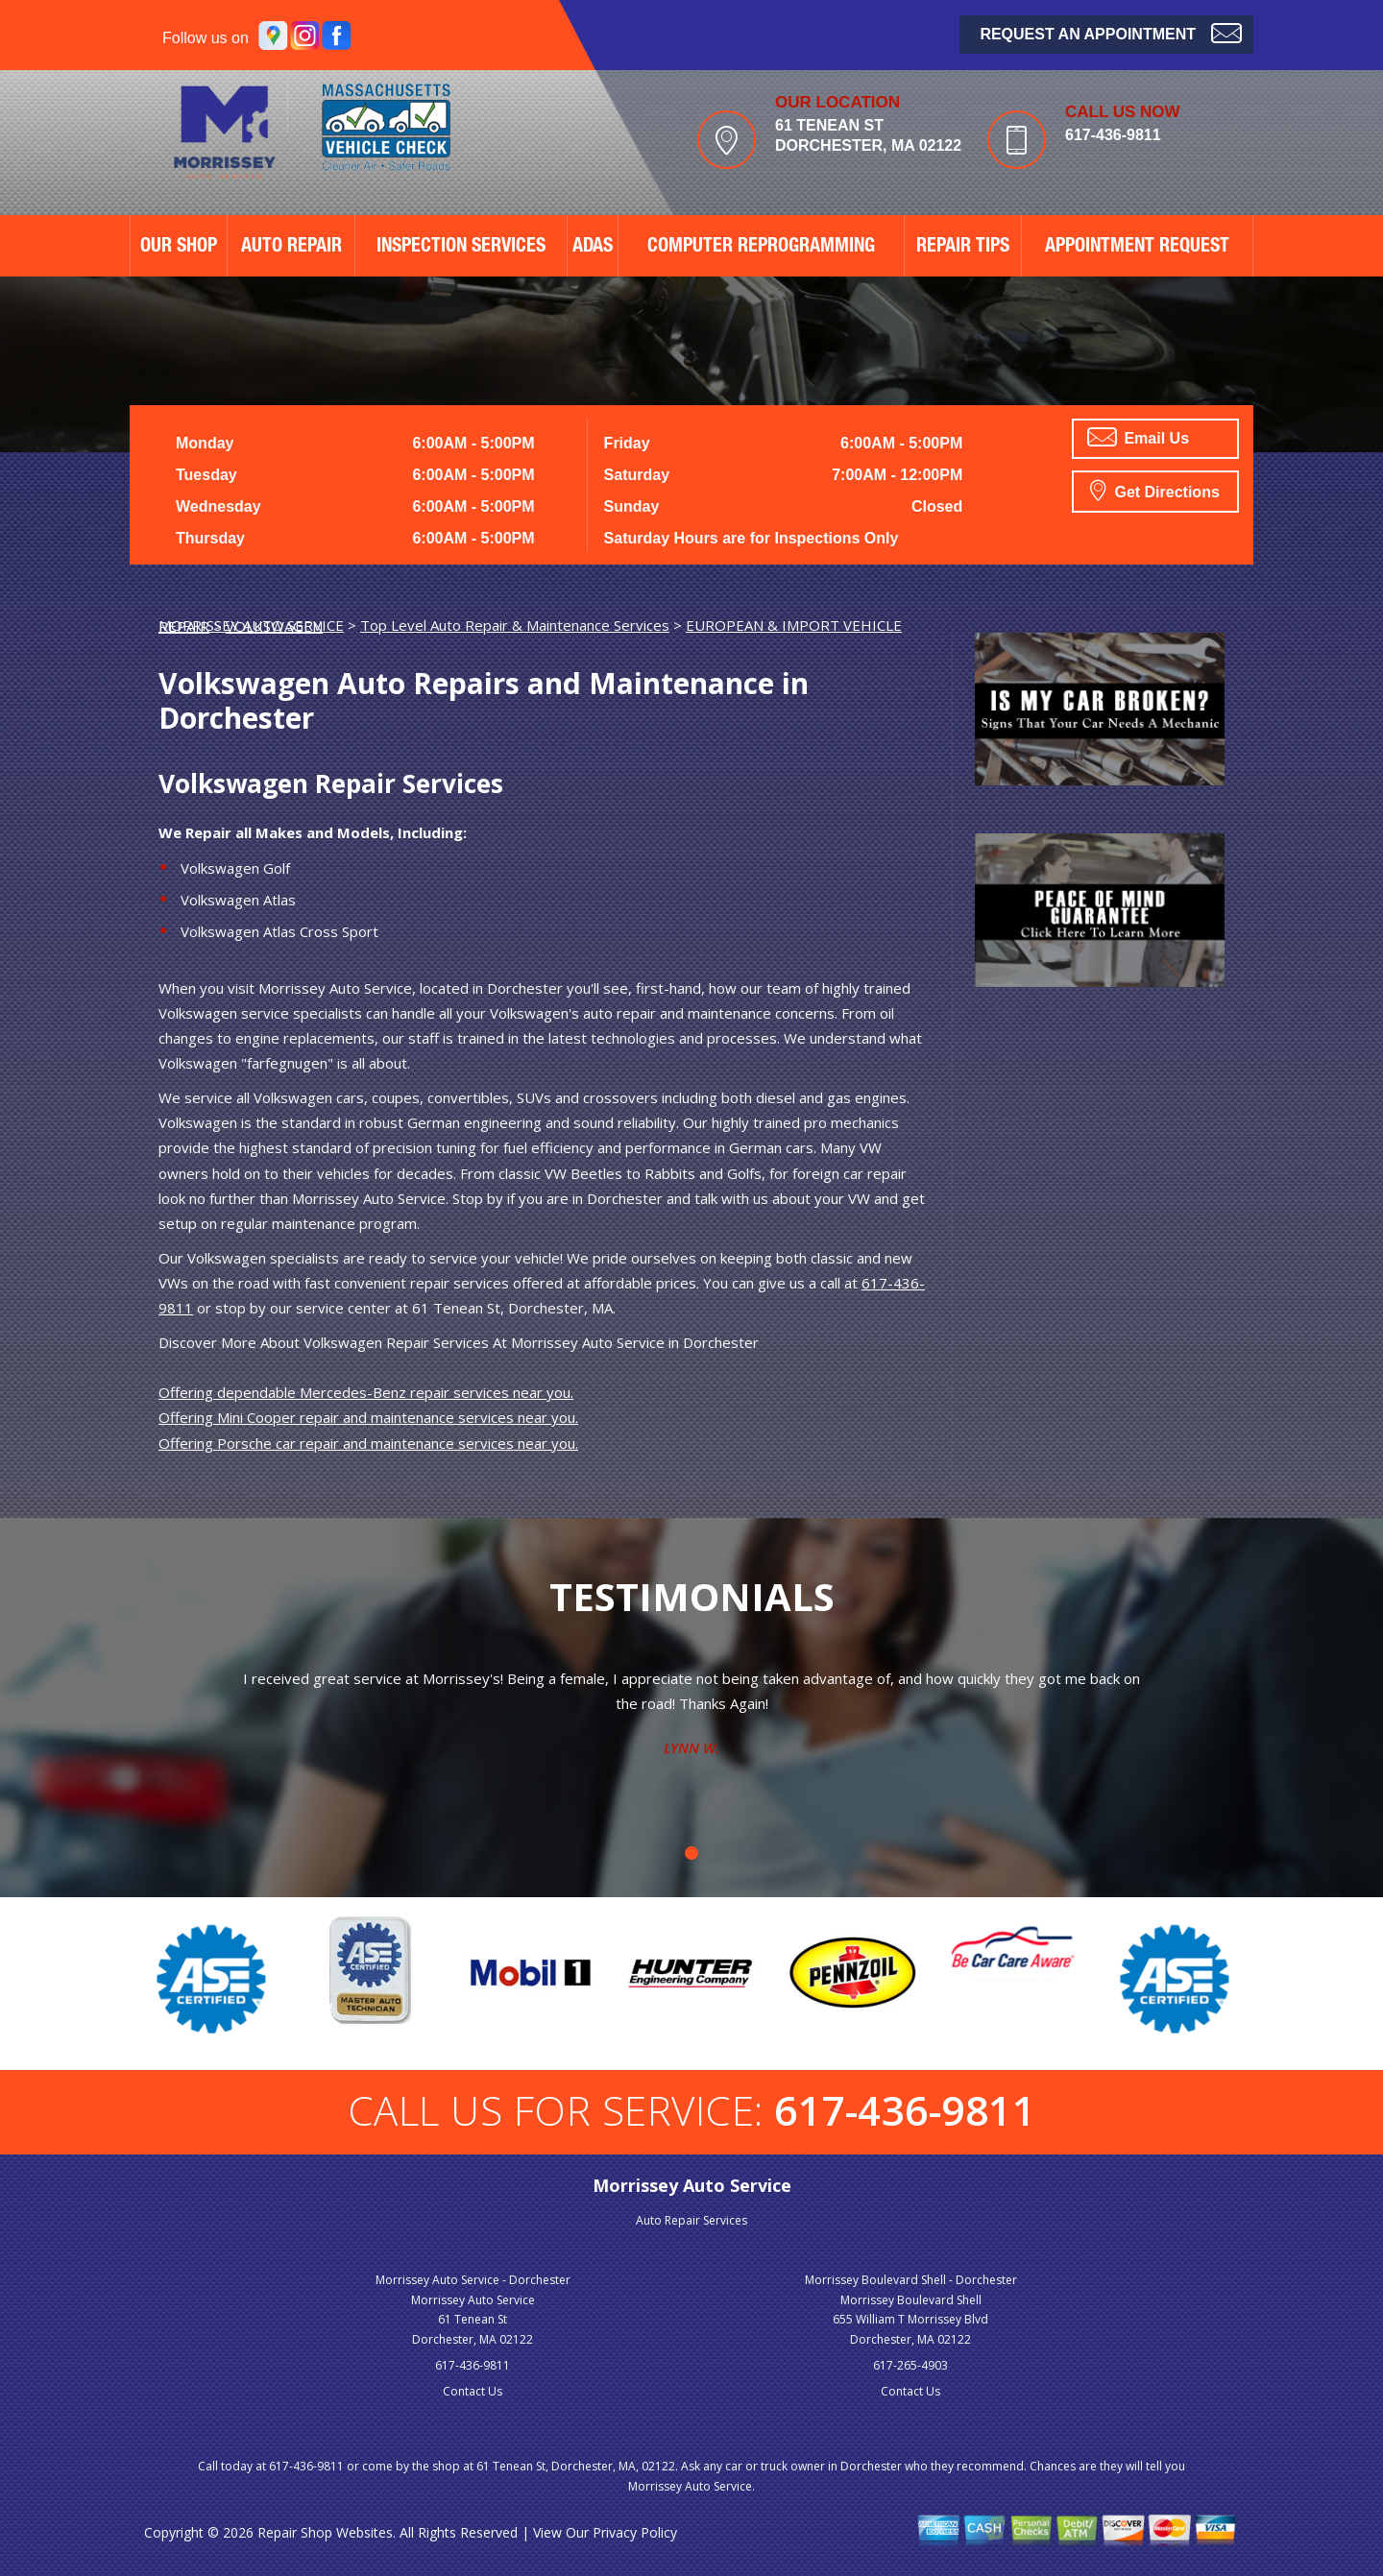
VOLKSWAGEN (274, 626)
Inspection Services (461, 247)
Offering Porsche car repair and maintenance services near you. (368, 1443)
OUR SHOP (178, 247)
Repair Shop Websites (325, 2532)
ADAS (592, 247)
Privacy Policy (635, 2532)
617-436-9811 (1113, 135)
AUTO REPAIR (291, 247)
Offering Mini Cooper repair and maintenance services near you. (368, 1417)
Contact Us (472, 2391)
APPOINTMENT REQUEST (1137, 247)
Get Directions (1155, 489)
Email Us (1138, 436)
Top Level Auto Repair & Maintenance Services (514, 625)
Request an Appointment (1111, 32)
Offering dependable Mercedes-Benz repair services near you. (365, 1392)
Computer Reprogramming (761, 247)
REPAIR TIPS (962, 247)
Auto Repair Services (691, 2220)
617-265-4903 (910, 2365)
